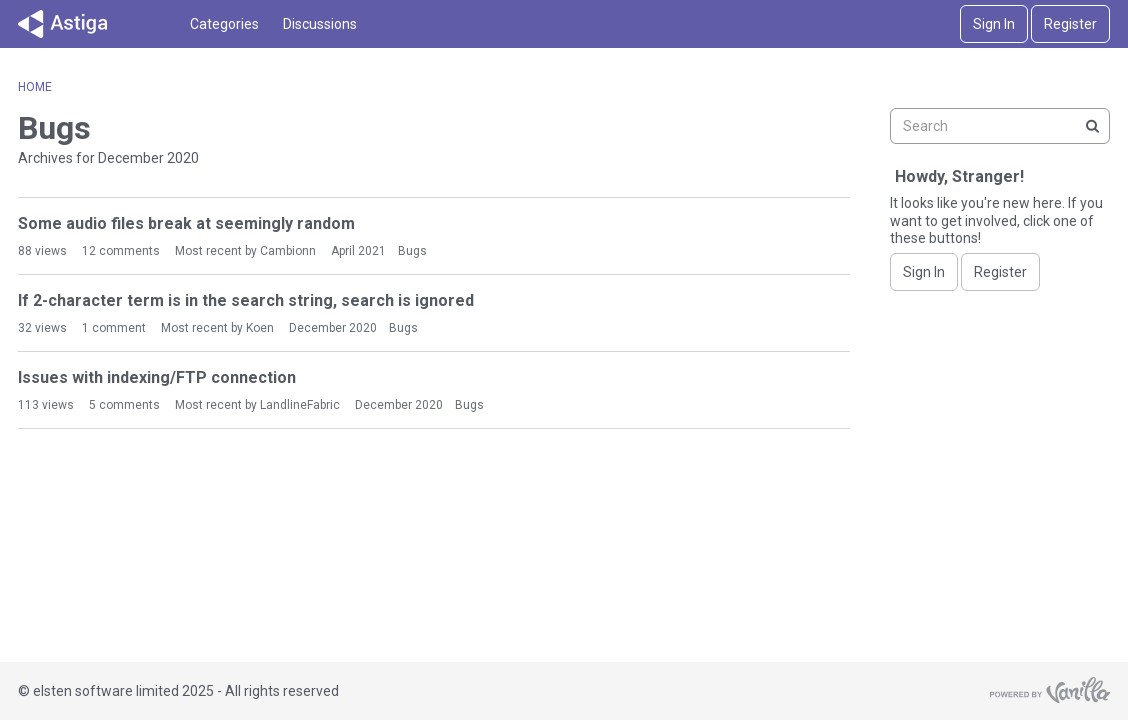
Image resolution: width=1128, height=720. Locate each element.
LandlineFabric (300, 405)
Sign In (994, 24)
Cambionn (288, 251)
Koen (260, 328)
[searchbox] (1000, 126)
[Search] (1092, 126)
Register (1070, 24)
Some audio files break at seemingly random (186, 223)
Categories (224, 24)
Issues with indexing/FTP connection (157, 377)
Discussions (320, 24)
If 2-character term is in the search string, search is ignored (246, 300)
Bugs (412, 251)
